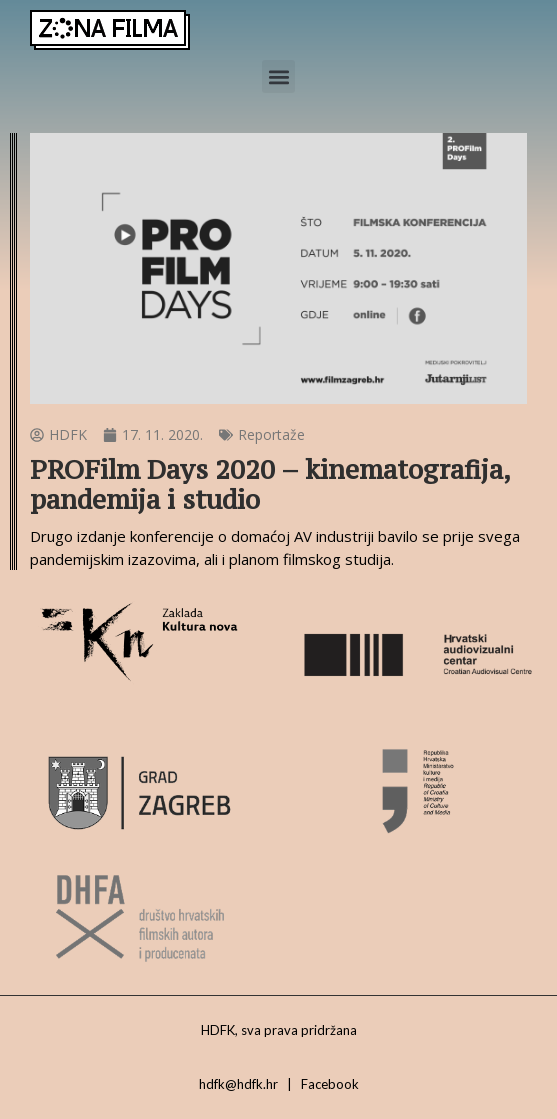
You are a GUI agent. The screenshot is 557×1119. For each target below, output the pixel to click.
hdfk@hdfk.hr (238, 1084)
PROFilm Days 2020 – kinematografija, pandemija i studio (270, 484)
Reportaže (271, 434)
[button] (278, 76)
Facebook (330, 1084)
